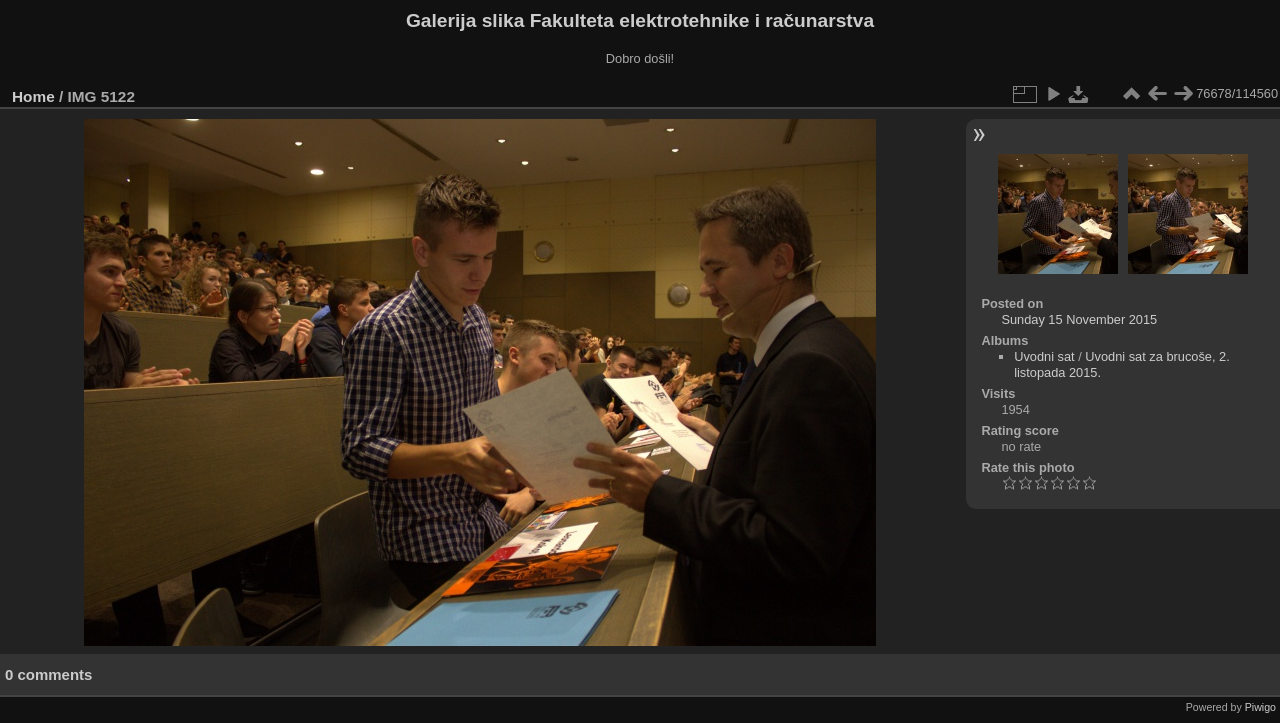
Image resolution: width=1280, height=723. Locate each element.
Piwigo (1260, 707)
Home (33, 96)
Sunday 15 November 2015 (1079, 319)
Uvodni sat (1044, 356)
